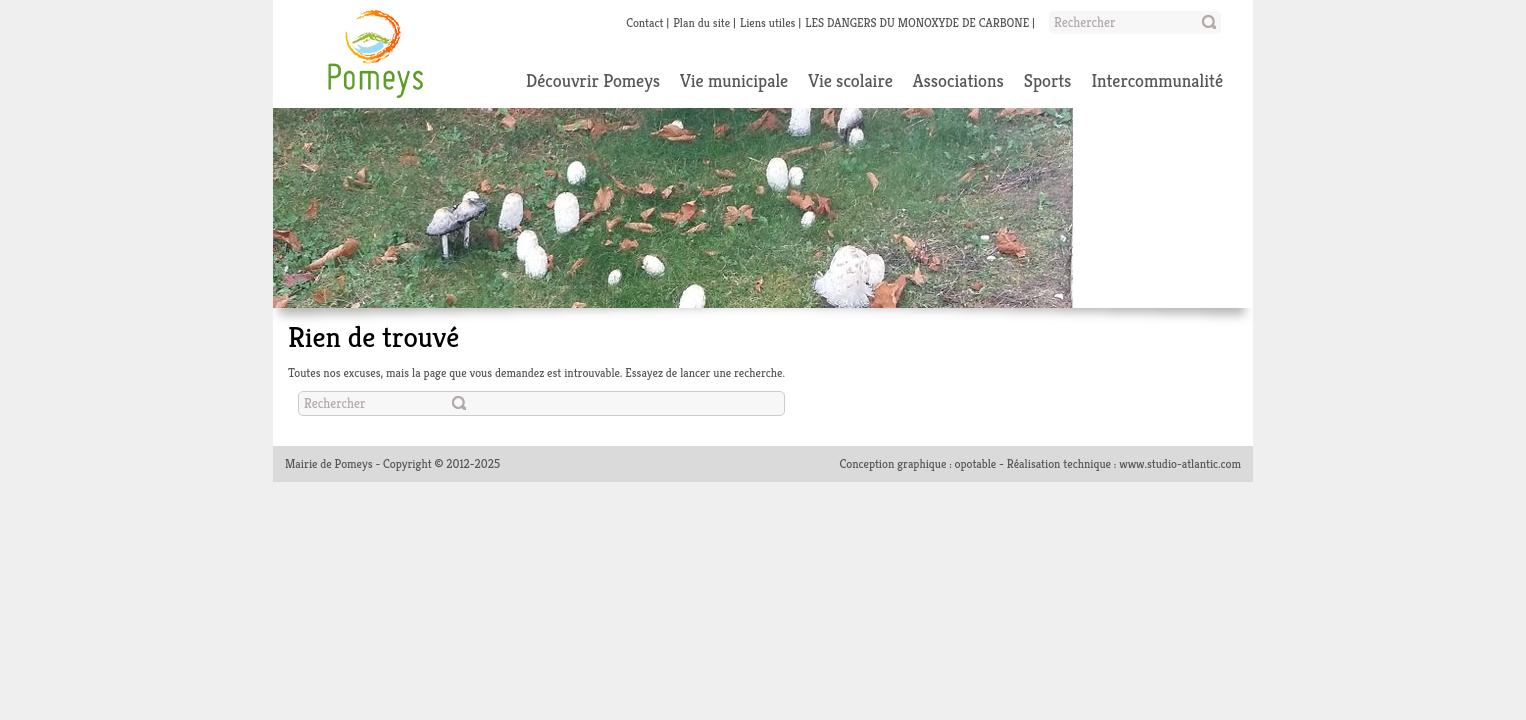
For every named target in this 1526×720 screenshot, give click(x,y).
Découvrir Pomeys (593, 80)
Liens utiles (767, 22)
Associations (958, 80)
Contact (644, 22)
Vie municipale (734, 80)
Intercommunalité (1157, 80)
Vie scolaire (850, 80)
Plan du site (701, 22)
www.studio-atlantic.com (1180, 463)
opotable (976, 463)
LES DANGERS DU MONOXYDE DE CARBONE (917, 22)
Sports (1048, 80)
